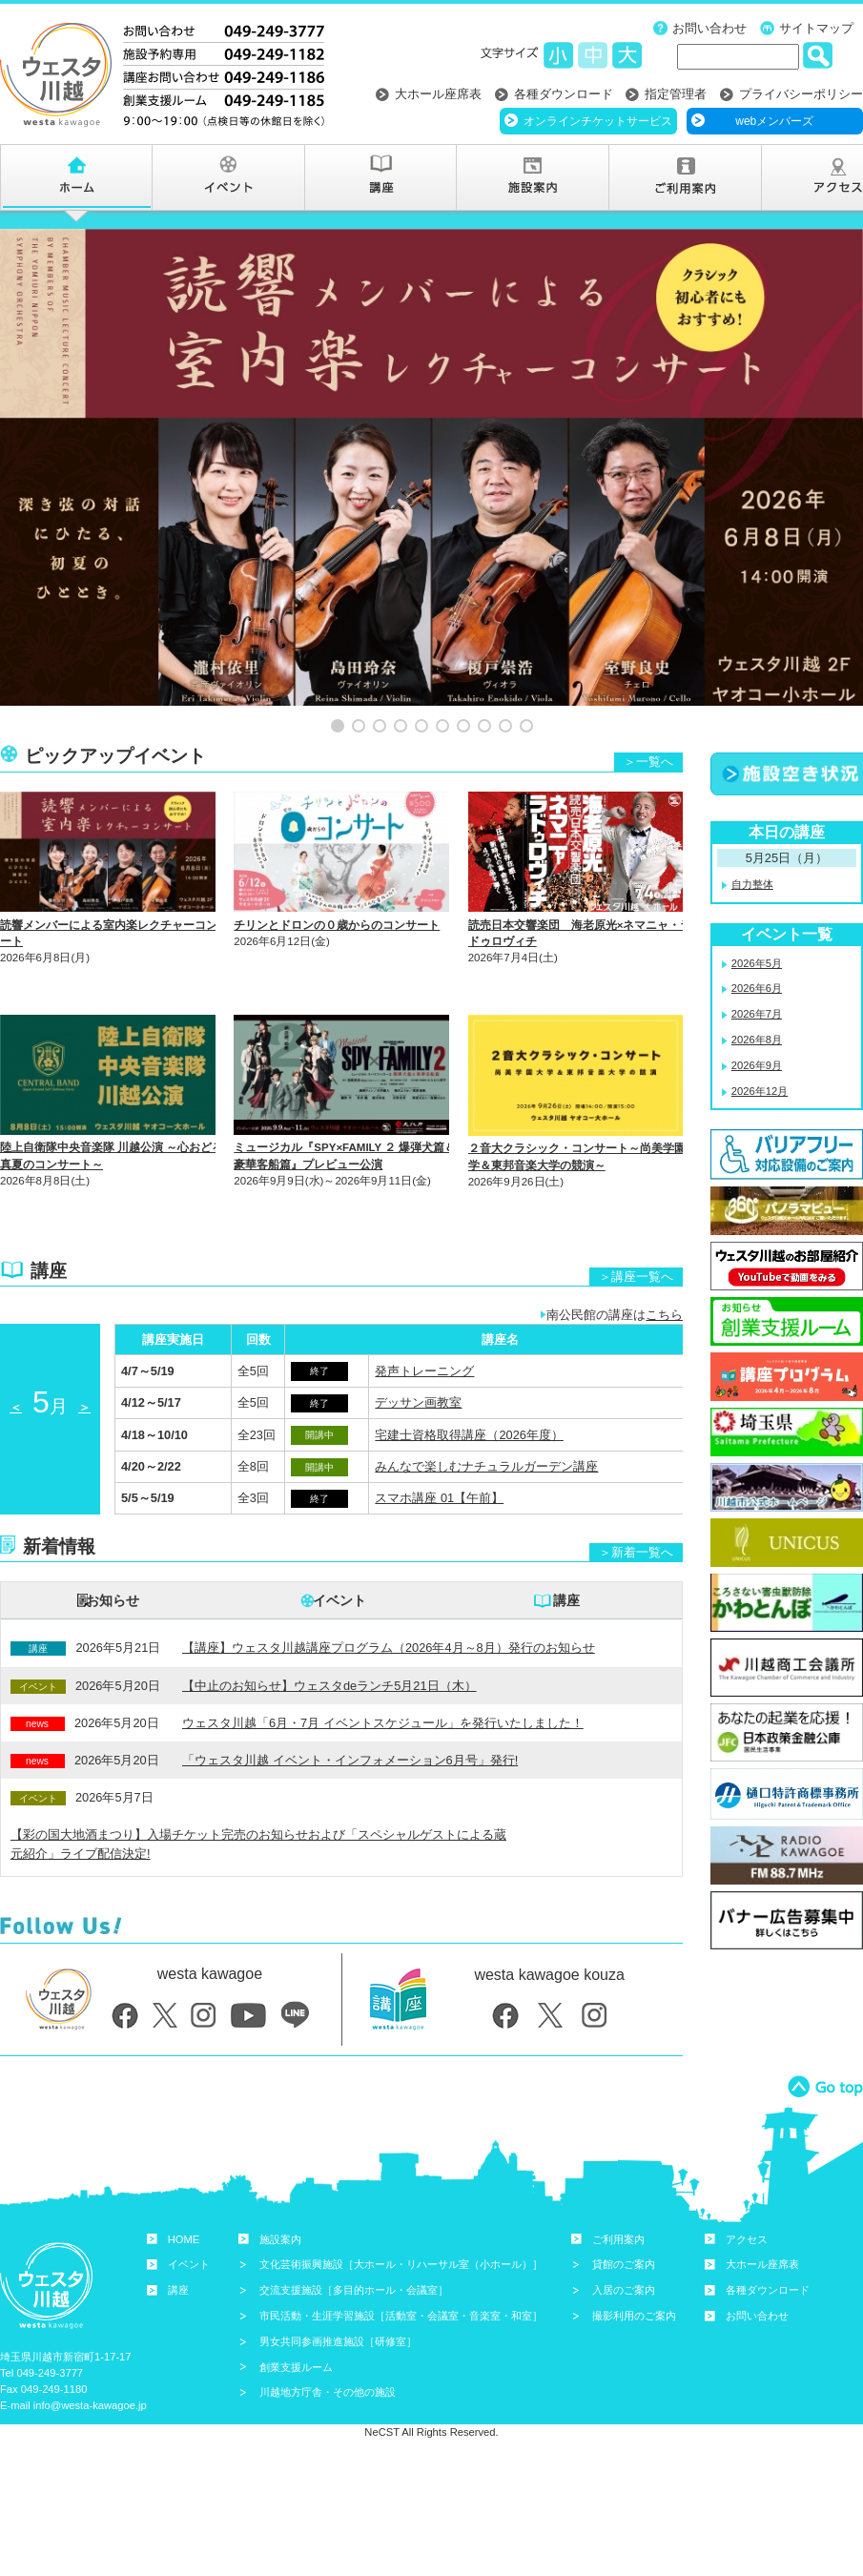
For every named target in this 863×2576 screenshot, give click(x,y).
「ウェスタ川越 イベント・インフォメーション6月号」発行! (350, 1707)
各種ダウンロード (563, 94)
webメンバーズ (774, 121)
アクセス (747, 2187)
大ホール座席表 (438, 94)
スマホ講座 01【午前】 (439, 1446)
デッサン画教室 (418, 1351)
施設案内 (280, 2187)
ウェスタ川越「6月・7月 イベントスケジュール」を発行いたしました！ (383, 1670)
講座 (566, 1548)
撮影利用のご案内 (634, 2263)
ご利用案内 (618, 2187)
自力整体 (752, 831)
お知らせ (112, 1548)
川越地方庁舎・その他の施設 (327, 2340)
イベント (339, 1548)
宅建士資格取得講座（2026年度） (469, 1382)
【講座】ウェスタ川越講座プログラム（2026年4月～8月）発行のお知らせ (388, 1596)
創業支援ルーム (296, 2314)
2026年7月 (756, 962)
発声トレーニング (424, 1318)
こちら (664, 1263)
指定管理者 (676, 94)
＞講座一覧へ (636, 1224)
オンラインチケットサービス (598, 121)
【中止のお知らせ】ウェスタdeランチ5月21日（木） (329, 1633)
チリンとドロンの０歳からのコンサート (337, 872)
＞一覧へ (648, 710)
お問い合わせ (709, 28)
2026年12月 (759, 1038)
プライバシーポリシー (801, 94)
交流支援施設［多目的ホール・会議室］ (353, 2238)
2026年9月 (756, 1013)
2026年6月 (756, 936)
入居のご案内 (623, 2238)
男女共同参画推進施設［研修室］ (338, 2289)
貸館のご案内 (623, 2212)
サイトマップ (816, 28)
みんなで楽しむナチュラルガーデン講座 (486, 1414)
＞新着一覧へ (636, 1501)
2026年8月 (756, 987)
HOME (184, 2187)
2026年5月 (756, 911)
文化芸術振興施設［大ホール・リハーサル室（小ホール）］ (401, 2212)
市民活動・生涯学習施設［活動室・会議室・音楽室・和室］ (401, 2263)
